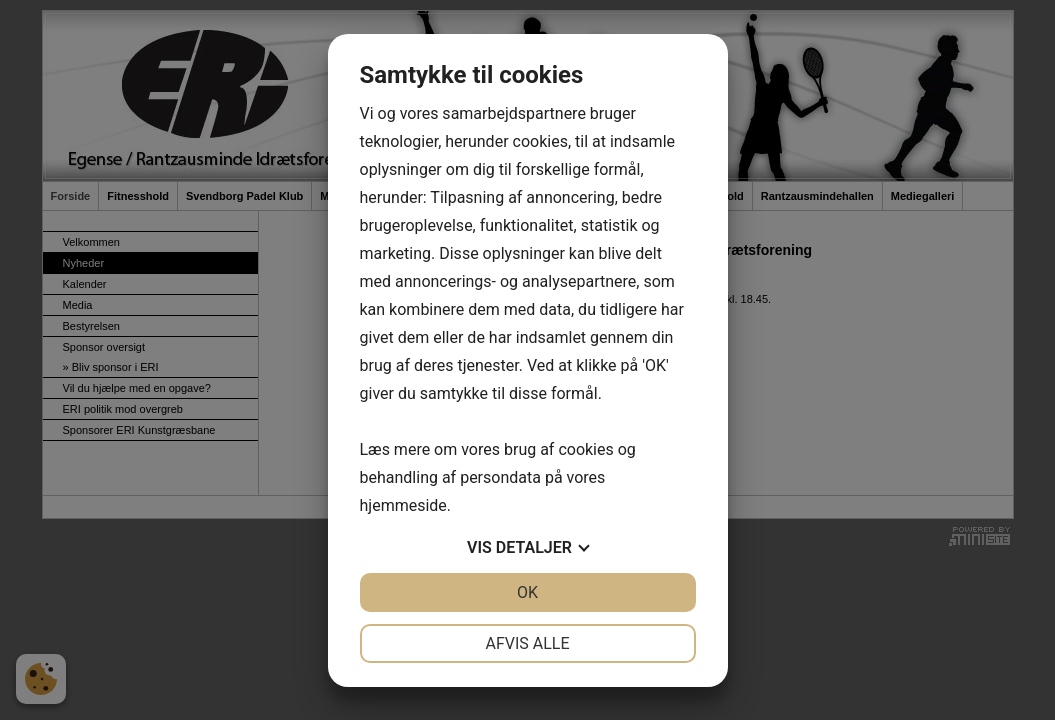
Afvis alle (527, 643)
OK (527, 592)
